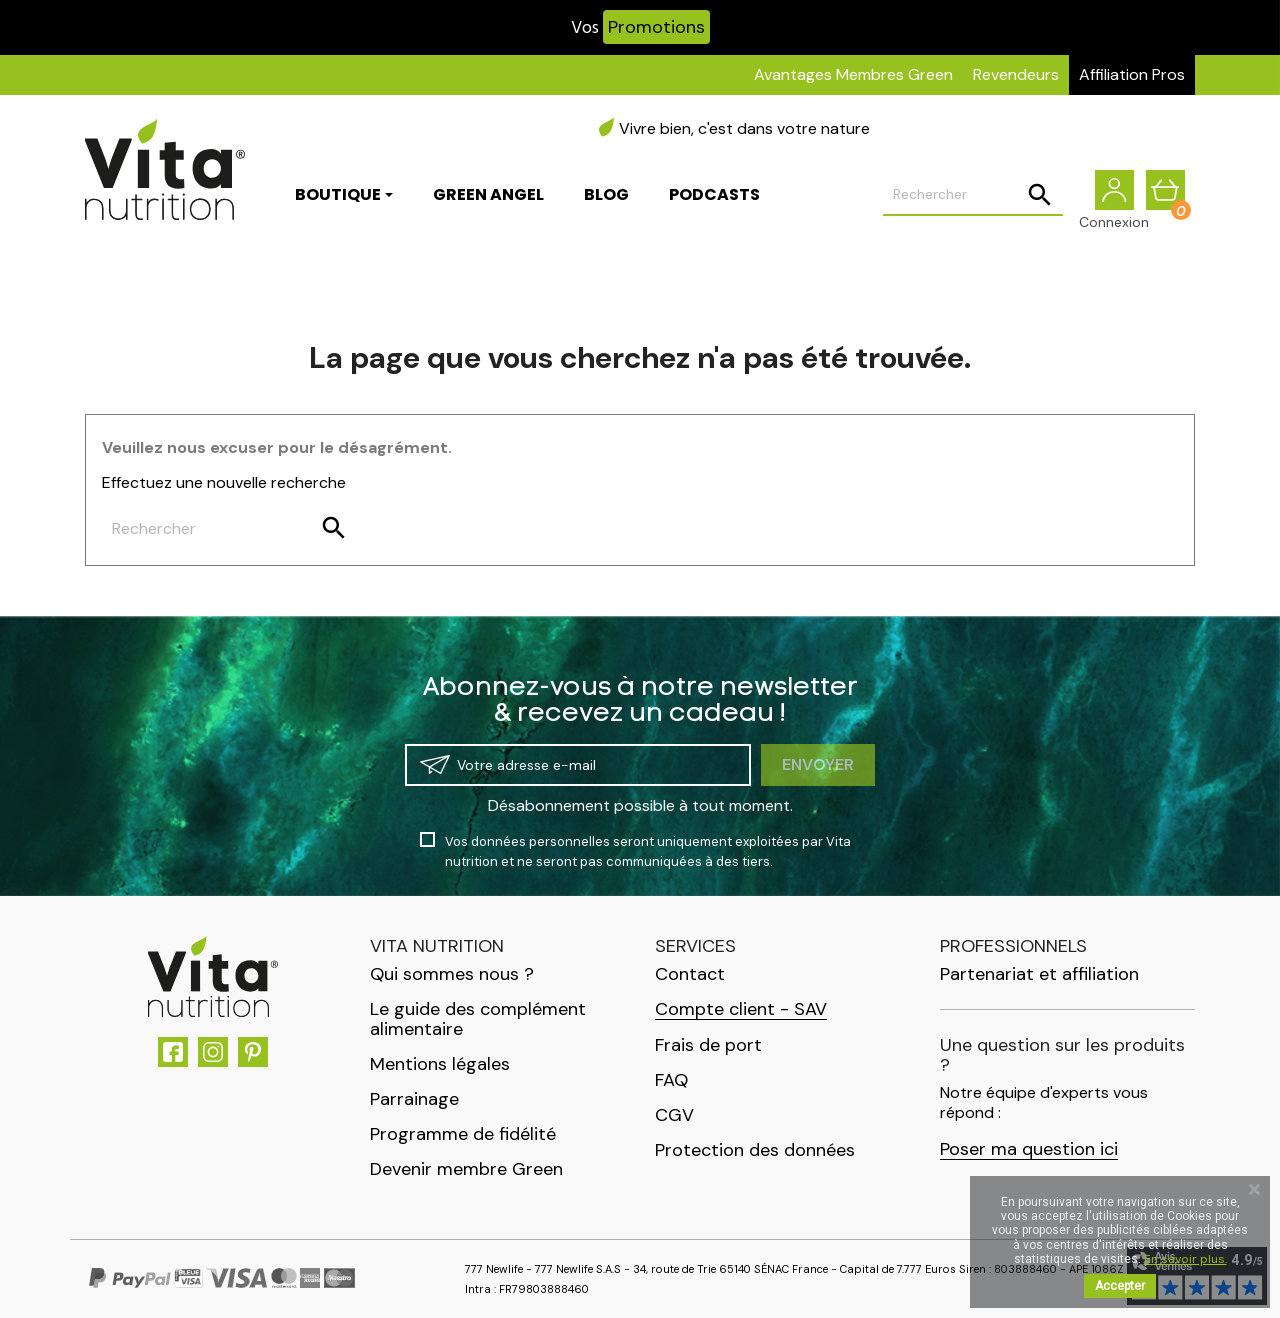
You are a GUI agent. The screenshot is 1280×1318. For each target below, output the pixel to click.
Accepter (1120, 1286)
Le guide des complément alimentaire (478, 1019)
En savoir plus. (1185, 1259)
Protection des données (755, 1150)
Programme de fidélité (463, 1134)
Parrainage (414, 1099)
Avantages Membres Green (853, 74)
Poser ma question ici (1029, 1149)
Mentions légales (440, 1064)
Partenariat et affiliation (1039, 974)
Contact (690, 974)
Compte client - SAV (741, 1009)
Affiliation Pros (1132, 74)
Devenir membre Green (466, 1169)
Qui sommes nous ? (452, 974)
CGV (674, 1115)
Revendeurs (1016, 74)
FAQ (671, 1080)
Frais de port (708, 1045)
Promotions (656, 27)
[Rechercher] (973, 196)
